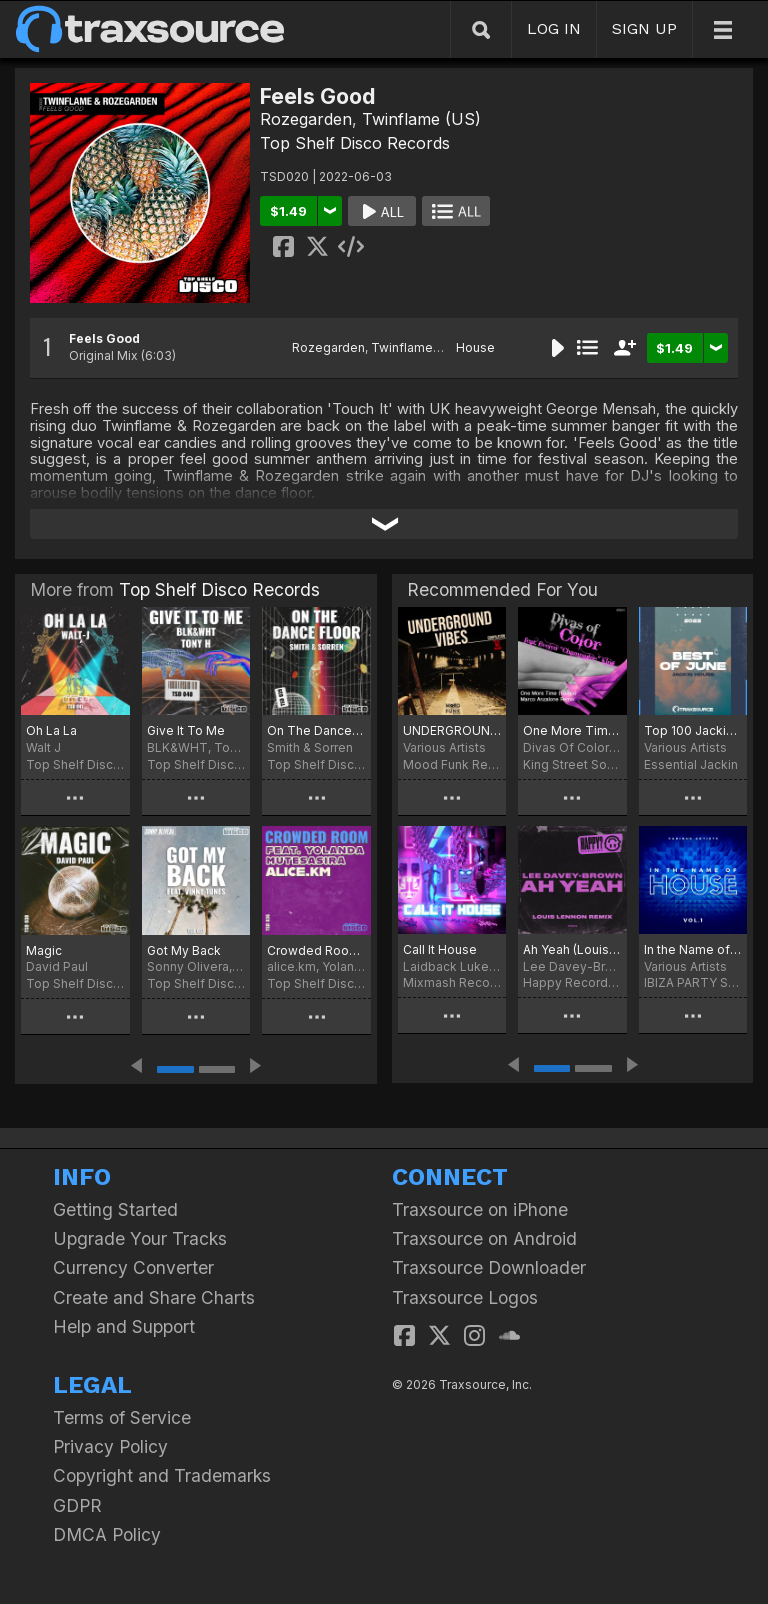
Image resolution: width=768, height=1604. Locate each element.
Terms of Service (122, 1417)
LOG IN (554, 28)
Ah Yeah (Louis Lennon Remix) (572, 949)
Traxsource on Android (484, 1238)
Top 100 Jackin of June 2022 (693, 730)
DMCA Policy (107, 1534)
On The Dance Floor (316, 730)
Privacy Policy (110, 1446)
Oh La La (51, 730)
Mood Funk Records (452, 764)
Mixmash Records (452, 982)
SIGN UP (644, 28)
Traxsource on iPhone (480, 1209)
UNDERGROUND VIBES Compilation (452, 730)
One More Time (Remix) (572, 730)
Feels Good (104, 338)
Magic (44, 950)
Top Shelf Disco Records (355, 143)
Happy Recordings (572, 982)
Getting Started (115, 1209)
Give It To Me (186, 730)
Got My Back (184, 950)
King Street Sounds (572, 764)
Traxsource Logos (465, 1297)
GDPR (77, 1505)
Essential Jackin (691, 764)
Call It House (440, 949)
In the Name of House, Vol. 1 (693, 949)
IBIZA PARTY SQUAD (693, 982)
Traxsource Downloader (489, 1267)
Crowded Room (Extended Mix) (316, 950)
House (475, 347)
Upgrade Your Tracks (140, 1238)
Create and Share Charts (154, 1297)
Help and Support (124, 1326)
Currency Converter (133, 1267)
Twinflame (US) (421, 119)
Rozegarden (306, 119)
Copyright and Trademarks (162, 1475)
